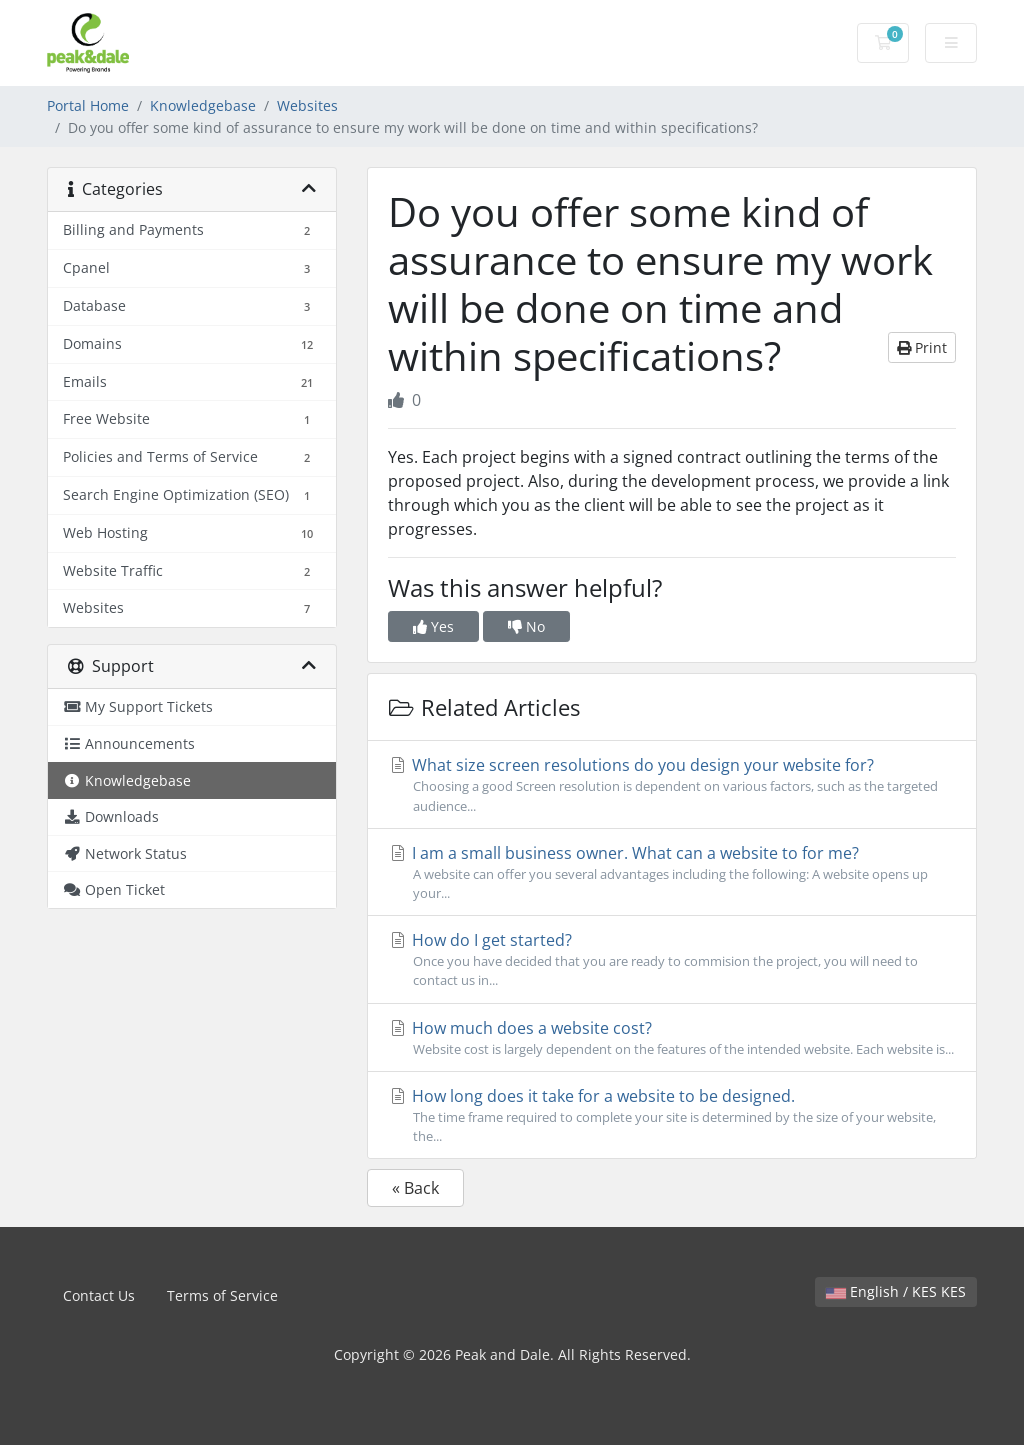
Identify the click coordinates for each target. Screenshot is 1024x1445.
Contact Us (99, 1295)
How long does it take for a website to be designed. (672, 1115)
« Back (415, 1188)
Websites (307, 105)
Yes (433, 626)
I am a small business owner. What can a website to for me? (672, 872)
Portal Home (88, 105)
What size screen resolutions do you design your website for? (672, 784)
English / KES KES (896, 1291)
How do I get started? (672, 959)
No (526, 626)
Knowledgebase (203, 105)
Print (922, 347)
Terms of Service (222, 1295)
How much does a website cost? (672, 1038)
